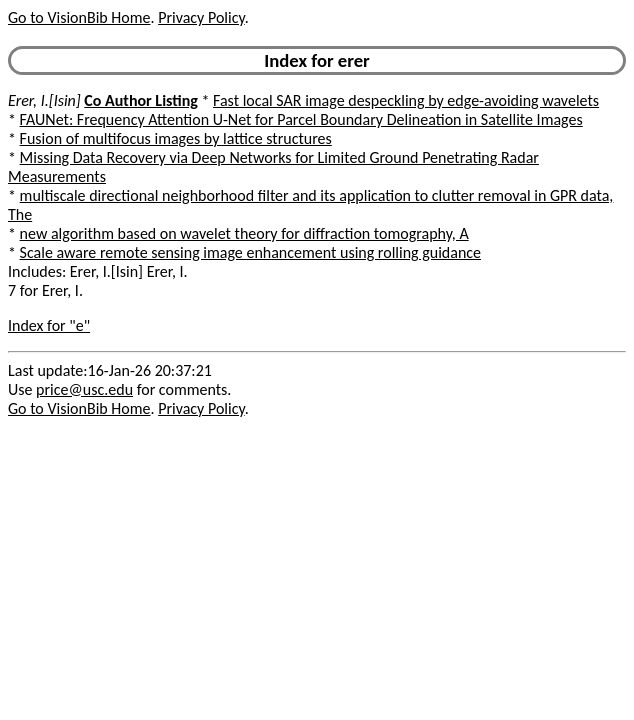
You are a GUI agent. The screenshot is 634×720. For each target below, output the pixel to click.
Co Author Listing (140, 100)
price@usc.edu (84, 389)
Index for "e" (49, 325)
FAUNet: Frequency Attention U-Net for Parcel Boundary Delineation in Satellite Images (301, 119)
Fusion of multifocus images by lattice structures (176, 138)
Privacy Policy (201, 17)
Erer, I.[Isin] (44, 100)
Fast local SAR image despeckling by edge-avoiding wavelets (406, 100)
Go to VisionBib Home (79, 17)
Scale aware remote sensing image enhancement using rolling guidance (250, 252)
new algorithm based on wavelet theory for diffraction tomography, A (244, 233)
